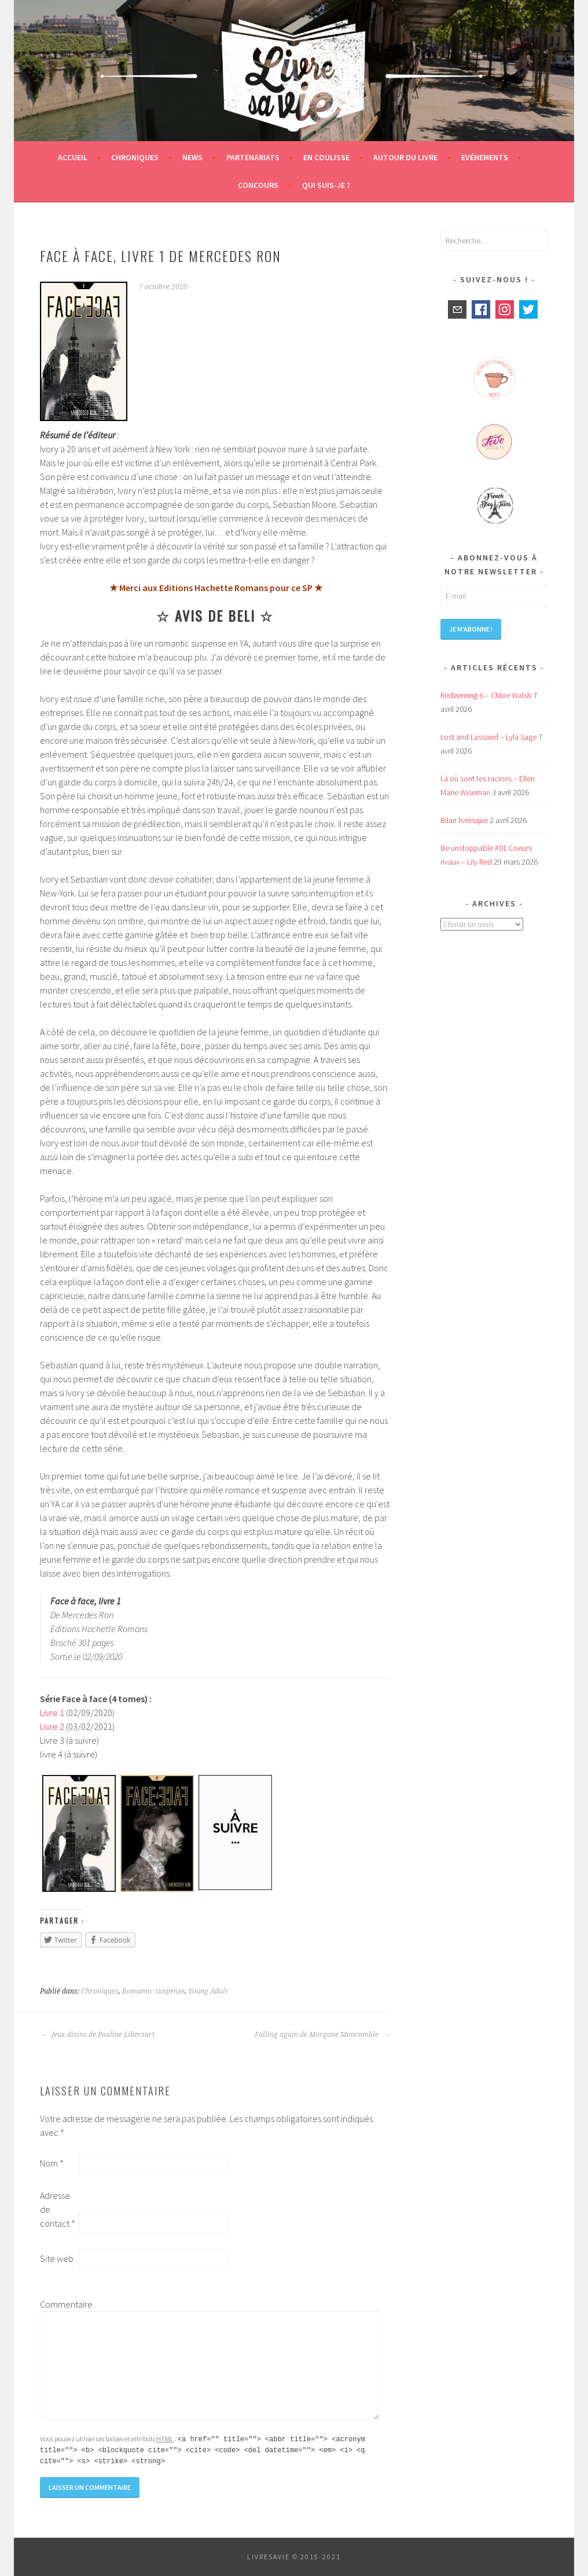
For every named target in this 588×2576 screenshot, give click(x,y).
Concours (258, 185)
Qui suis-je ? (326, 185)
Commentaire (58, 2304)
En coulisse (326, 157)
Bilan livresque (464, 820)
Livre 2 (52, 1726)
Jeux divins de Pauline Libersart (97, 2035)
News (192, 157)
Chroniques (135, 157)
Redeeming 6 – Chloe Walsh (485, 695)
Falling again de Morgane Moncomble (322, 2035)
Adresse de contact (57, 2209)
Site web (57, 2258)
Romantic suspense (153, 1991)
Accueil (72, 157)
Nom (52, 2163)
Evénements (484, 157)
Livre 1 (52, 1712)
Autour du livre (405, 157)
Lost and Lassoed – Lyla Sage (488, 737)
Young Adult (207, 1991)
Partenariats (253, 157)
